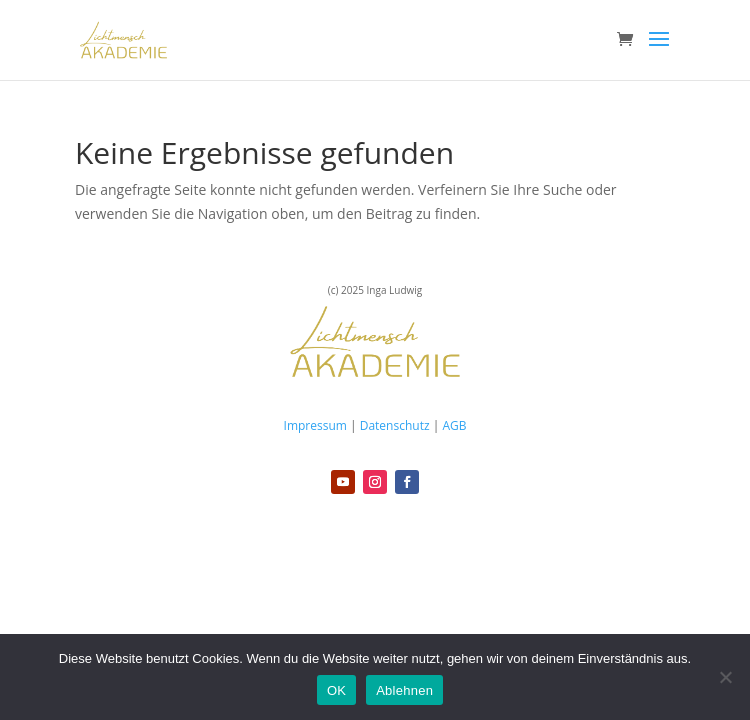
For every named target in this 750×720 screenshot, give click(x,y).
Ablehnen (404, 690)
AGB (454, 425)
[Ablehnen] (725, 677)
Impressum (315, 425)
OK (336, 690)
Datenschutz (395, 425)
